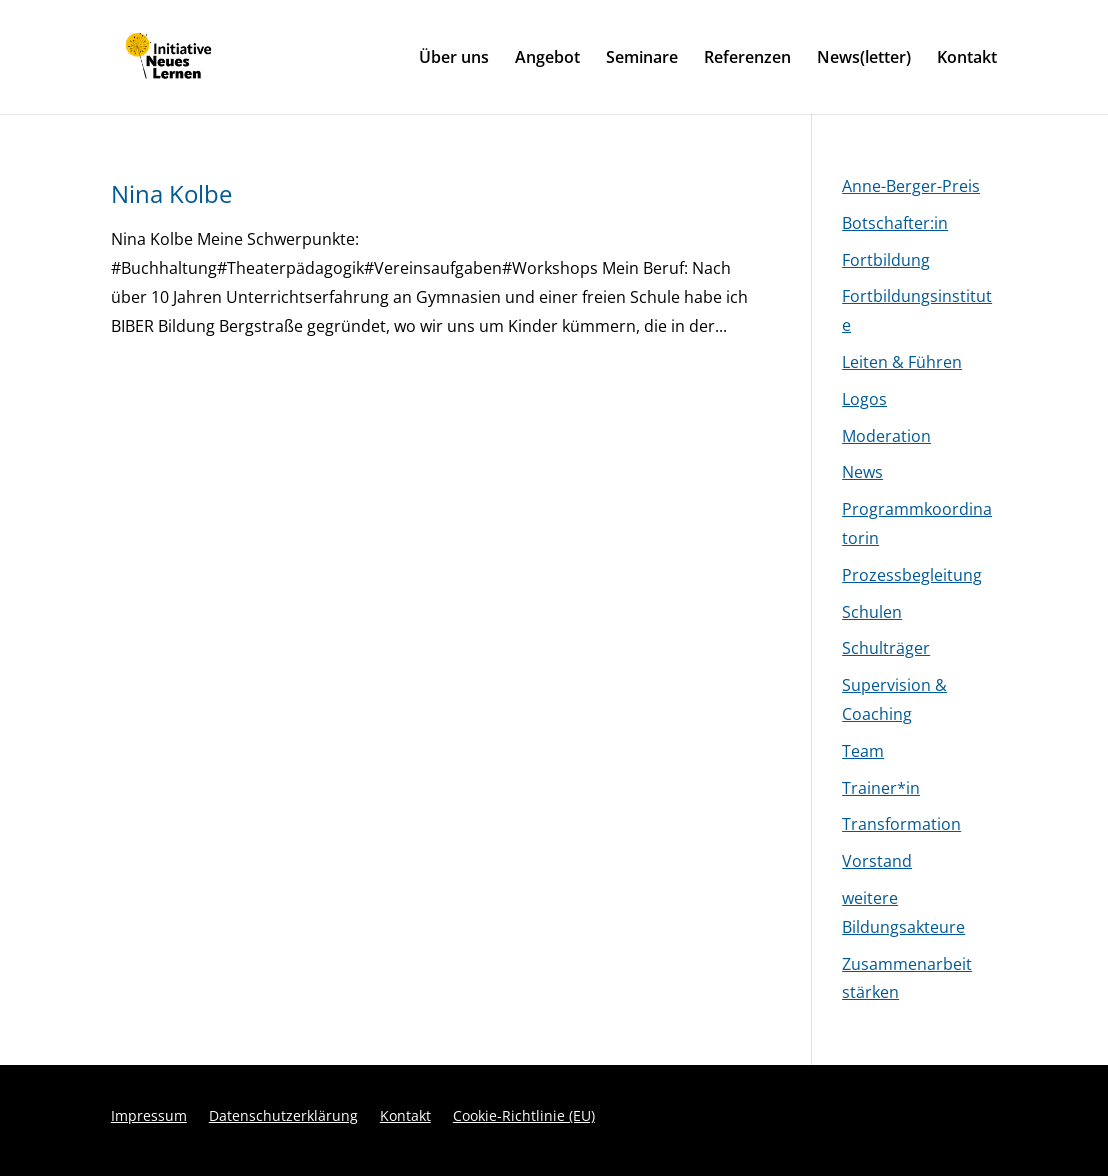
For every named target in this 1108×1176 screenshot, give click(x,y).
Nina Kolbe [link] (171, 193)
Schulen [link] (872, 612)
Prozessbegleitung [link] (912, 575)
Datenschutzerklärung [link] (283, 1117)
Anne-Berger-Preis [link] (911, 186)
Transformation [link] (901, 824)
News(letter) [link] (864, 59)
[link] (210, 55)
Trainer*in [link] (881, 788)
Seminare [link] (642, 59)
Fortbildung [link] (886, 260)
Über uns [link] (454, 59)
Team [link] (863, 751)
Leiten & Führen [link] (902, 362)
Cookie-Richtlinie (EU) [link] (524, 1117)
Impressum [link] (149, 1117)
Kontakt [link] (967, 59)
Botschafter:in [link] (895, 223)
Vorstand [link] (877, 861)
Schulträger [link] (886, 648)
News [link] (862, 472)
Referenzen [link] (747, 59)
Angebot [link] (547, 59)
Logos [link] (864, 399)
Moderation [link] (886, 436)
